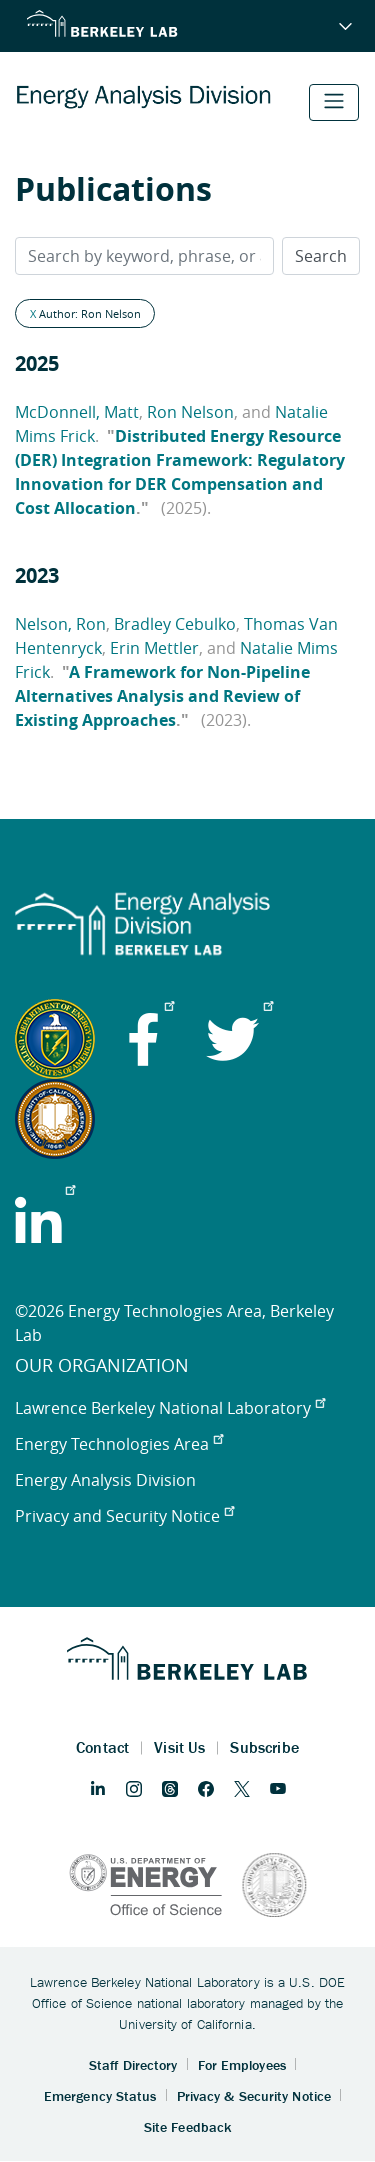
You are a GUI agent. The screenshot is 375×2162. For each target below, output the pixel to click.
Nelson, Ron (60, 624)
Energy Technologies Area (119, 1444)
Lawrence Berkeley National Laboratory (170, 1408)
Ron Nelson (190, 412)
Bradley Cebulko (175, 624)
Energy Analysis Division (105, 1480)
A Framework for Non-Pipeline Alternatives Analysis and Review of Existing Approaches (162, 696)
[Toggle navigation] (334, 102)
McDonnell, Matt (77, 412)
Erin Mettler (154, 648)
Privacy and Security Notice (124, 1516)
